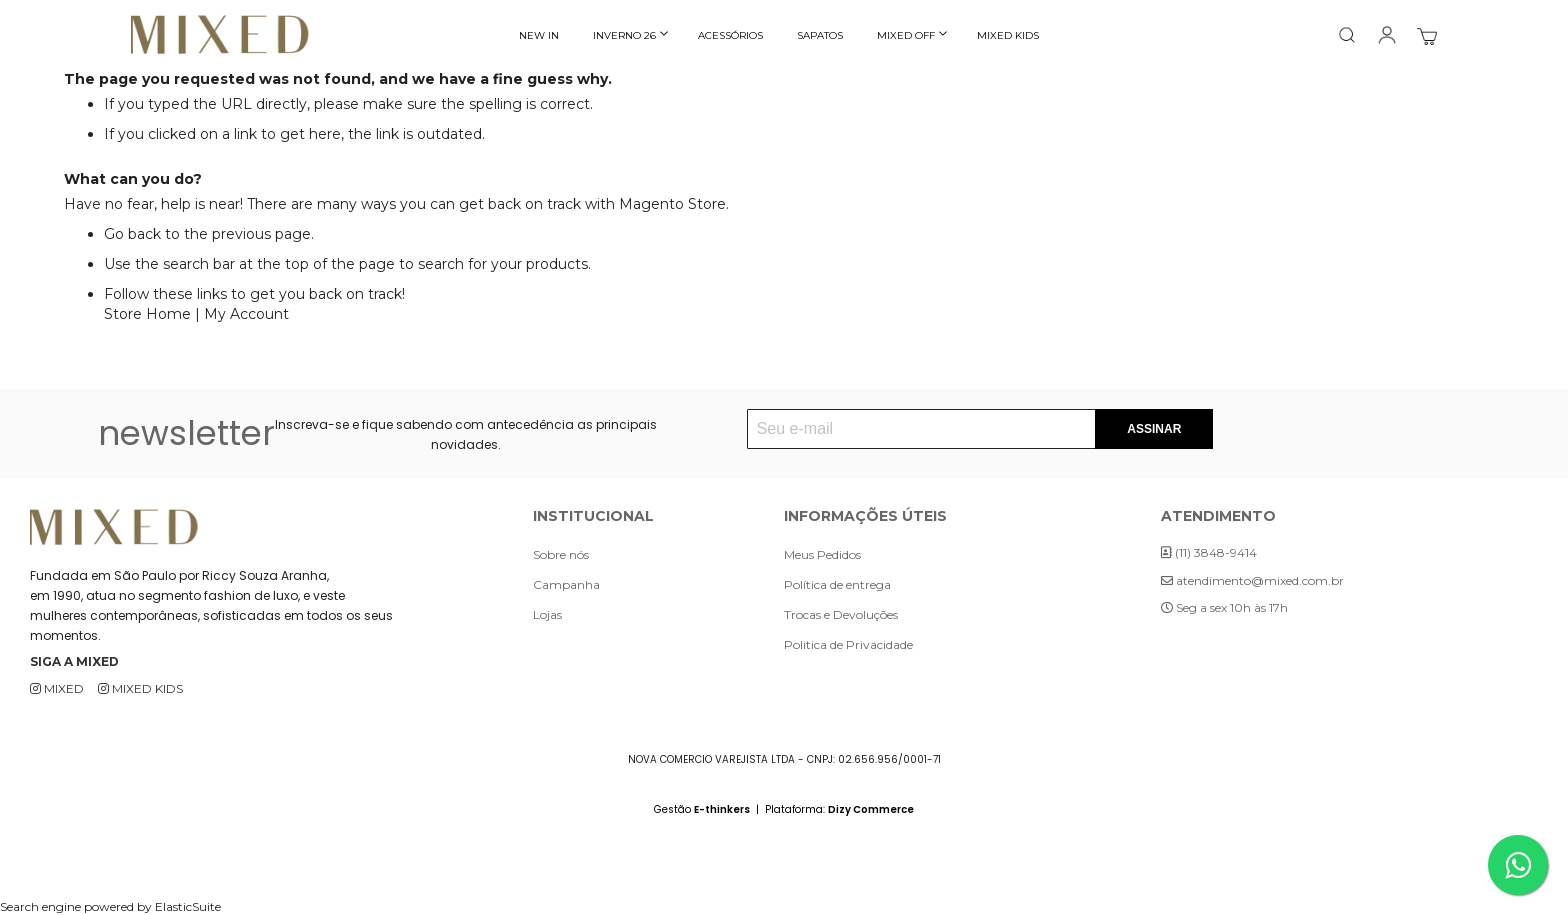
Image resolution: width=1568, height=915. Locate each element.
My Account (246, 314)
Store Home (147, 314)
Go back (132, 234)
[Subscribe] (1154, 429)
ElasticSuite (188, 906)
